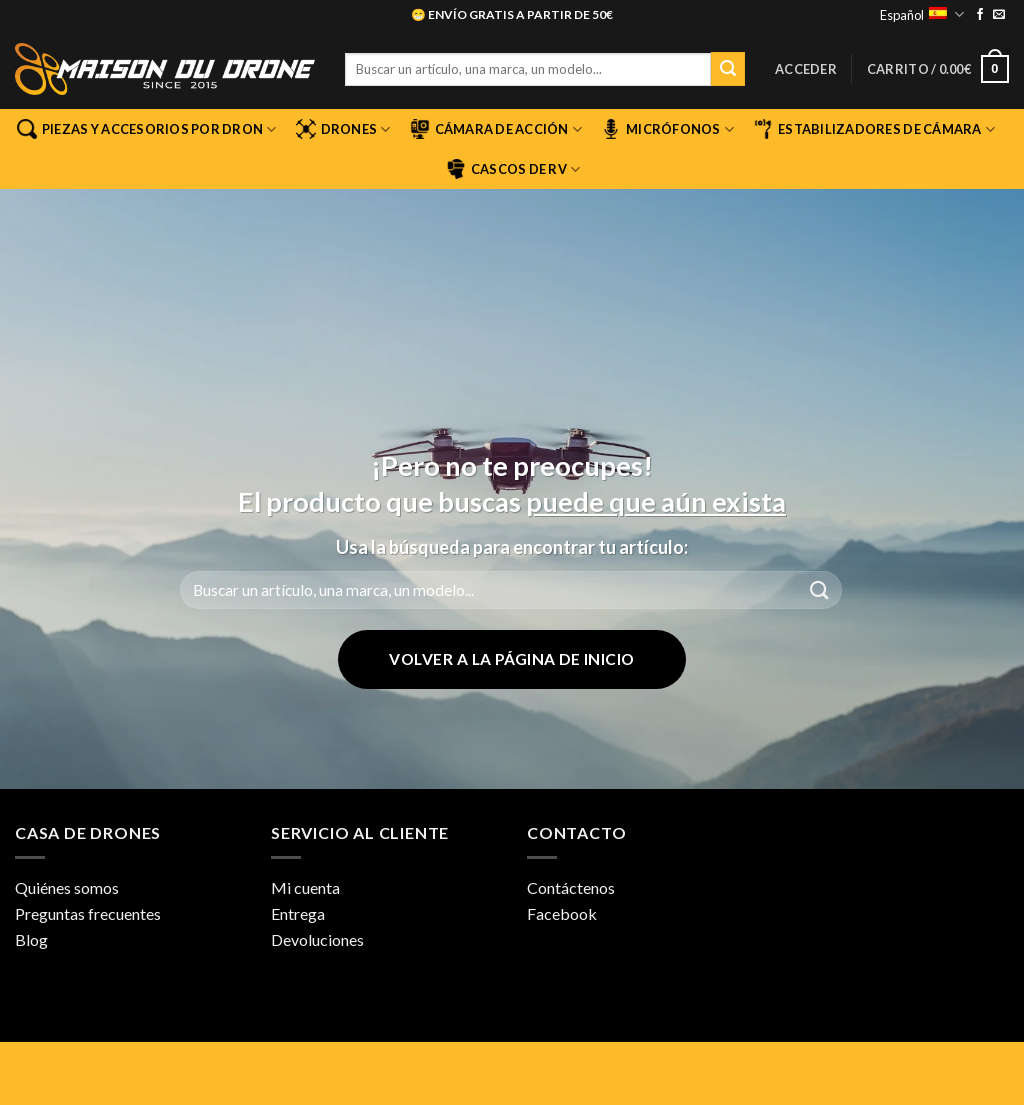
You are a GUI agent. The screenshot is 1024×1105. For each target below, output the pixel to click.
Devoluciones (317, 939)
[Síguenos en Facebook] (980, 15)
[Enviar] (728, 69)
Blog (31, 939)
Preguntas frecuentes (88, 913)
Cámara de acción (496, 129)
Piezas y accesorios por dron (147, 129)
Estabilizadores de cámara (874, 129)
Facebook (562, 913)
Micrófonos (667, 129)
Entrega (298, 913)
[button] (806, 69)
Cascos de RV (513, 169)
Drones (343, 129)
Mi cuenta (305, 887)
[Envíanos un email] (999, 15)
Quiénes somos (67, 887)
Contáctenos (571, 887)
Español (921, 14)
